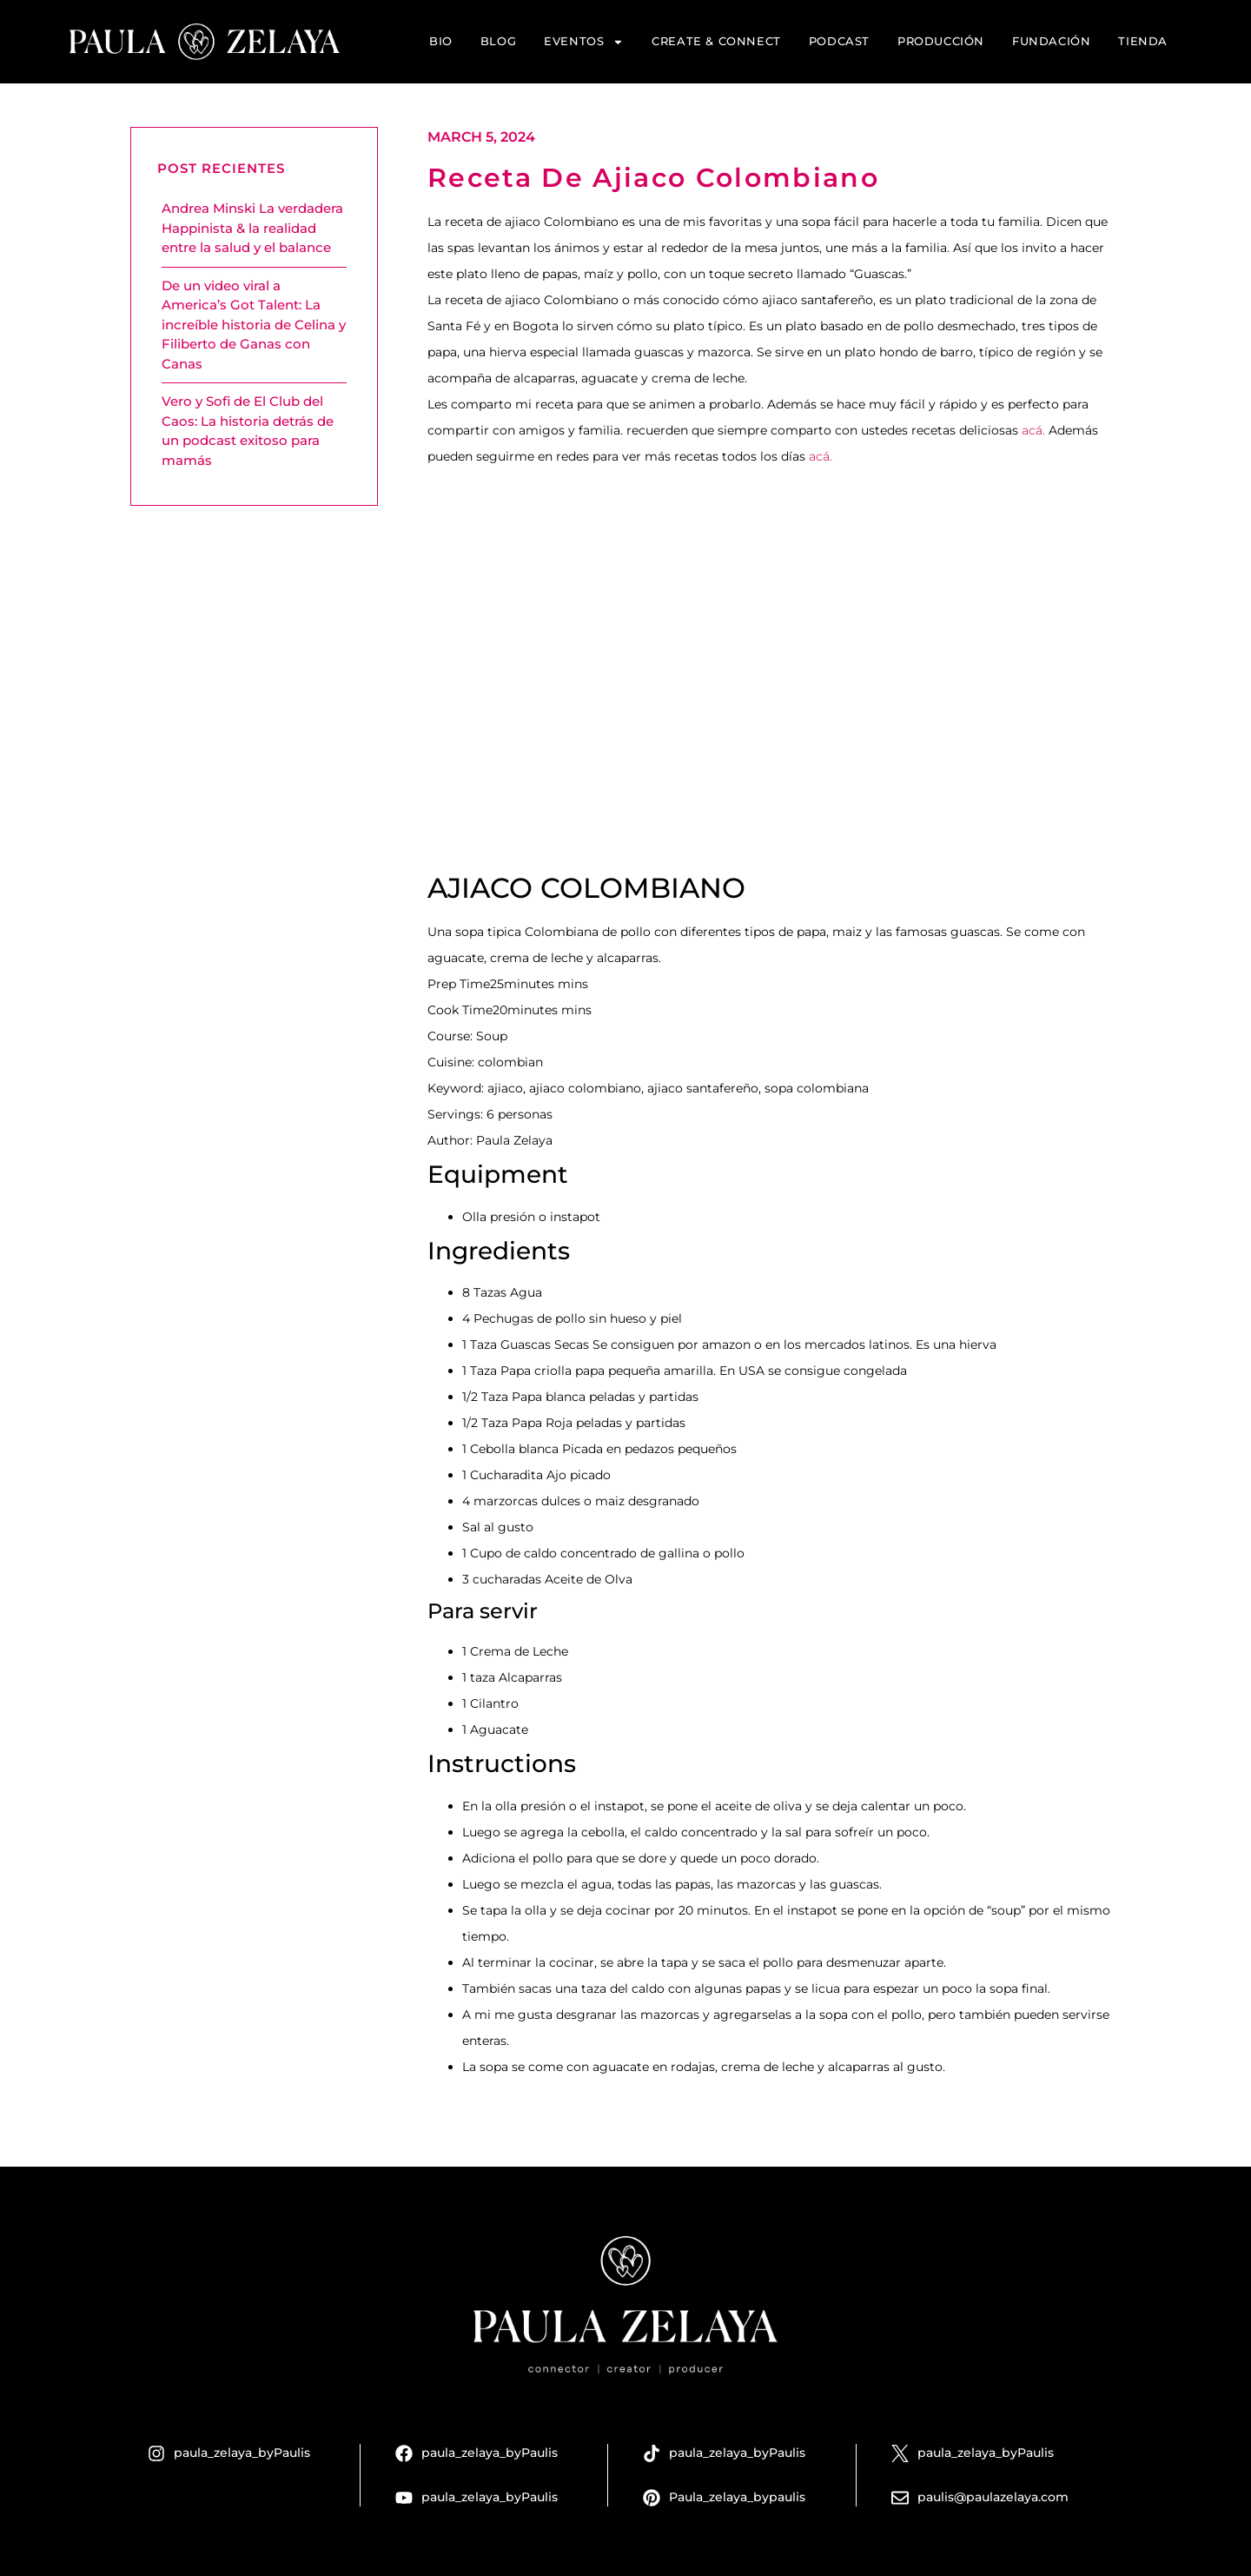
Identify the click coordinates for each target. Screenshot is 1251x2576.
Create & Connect (716, 41)
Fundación (1051, 41)
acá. (1033, 430)
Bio (441, 41)
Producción (940, 41)
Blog (498, 41)
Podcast (839, 41)
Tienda (1143, 41)
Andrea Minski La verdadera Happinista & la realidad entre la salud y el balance (252, 228)
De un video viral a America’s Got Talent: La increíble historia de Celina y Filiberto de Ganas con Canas (254, 324)
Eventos (584, 42)
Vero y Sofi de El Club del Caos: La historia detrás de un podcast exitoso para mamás (248, 430)
